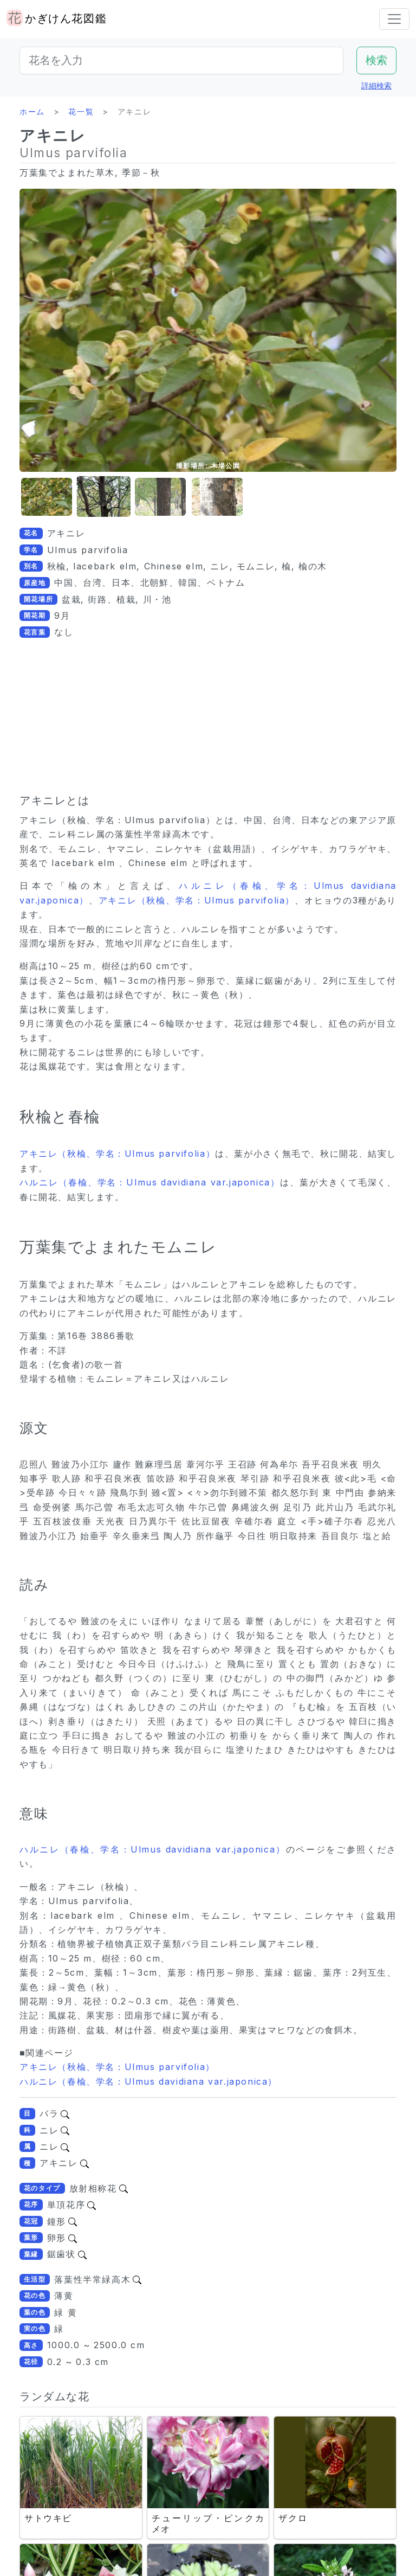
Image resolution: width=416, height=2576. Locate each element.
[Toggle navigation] (394, 19)
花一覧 (81, 111)
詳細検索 (376, 85)
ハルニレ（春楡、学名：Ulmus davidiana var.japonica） (150, 1182)
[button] (47, 497)
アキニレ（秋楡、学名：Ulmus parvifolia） (197, 900)
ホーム (32, 111)
